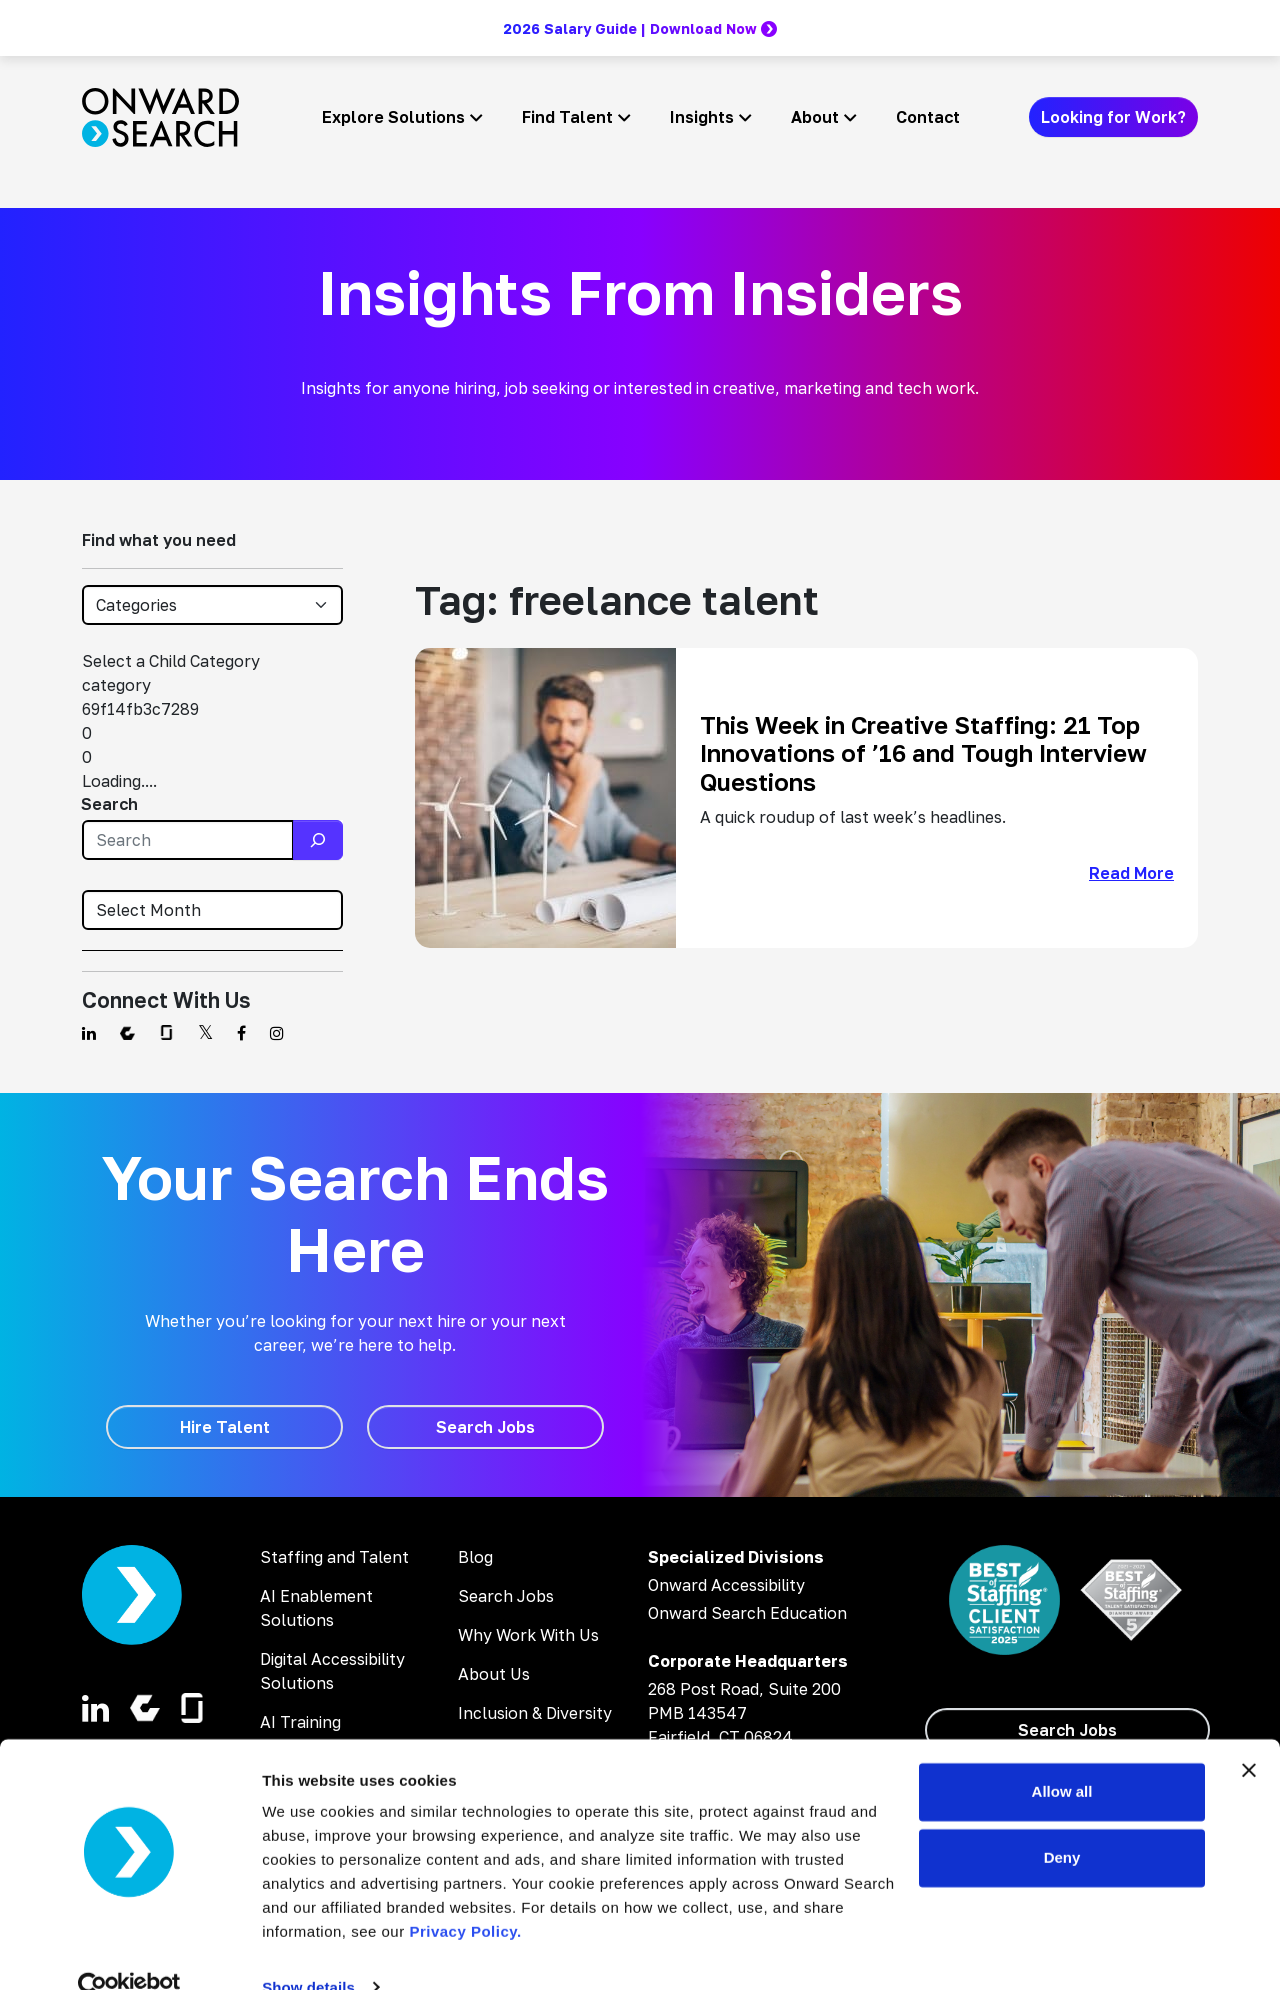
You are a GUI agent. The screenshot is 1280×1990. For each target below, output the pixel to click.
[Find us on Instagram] (277, 1033)
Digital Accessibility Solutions (332, 1671)
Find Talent (567, 117)
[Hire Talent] (224, 1427)
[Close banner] (1249, 1734)
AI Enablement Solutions (316, 1608)
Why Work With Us (528, 1635)
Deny (1062, 1820)
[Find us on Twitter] (205, 1033)
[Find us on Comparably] (127, 1033)
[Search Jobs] (485, 1427)
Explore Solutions (393, 117)
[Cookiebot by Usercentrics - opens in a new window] (129, 1951)
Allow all (1062, 1755)
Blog (475, 1557)
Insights (702, 117)
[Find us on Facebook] (241, 1033)
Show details (308, 1950)
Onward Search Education (747, 1613)
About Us (494, 1674)
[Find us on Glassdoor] (166, 1033)
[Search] (318, 840)
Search (109, 804)
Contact (928, 117)
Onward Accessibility (726, 1585)
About (815, 117)
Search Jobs (506, 1596)
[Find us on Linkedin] (89, 1033)
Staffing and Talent (334, 1557)
